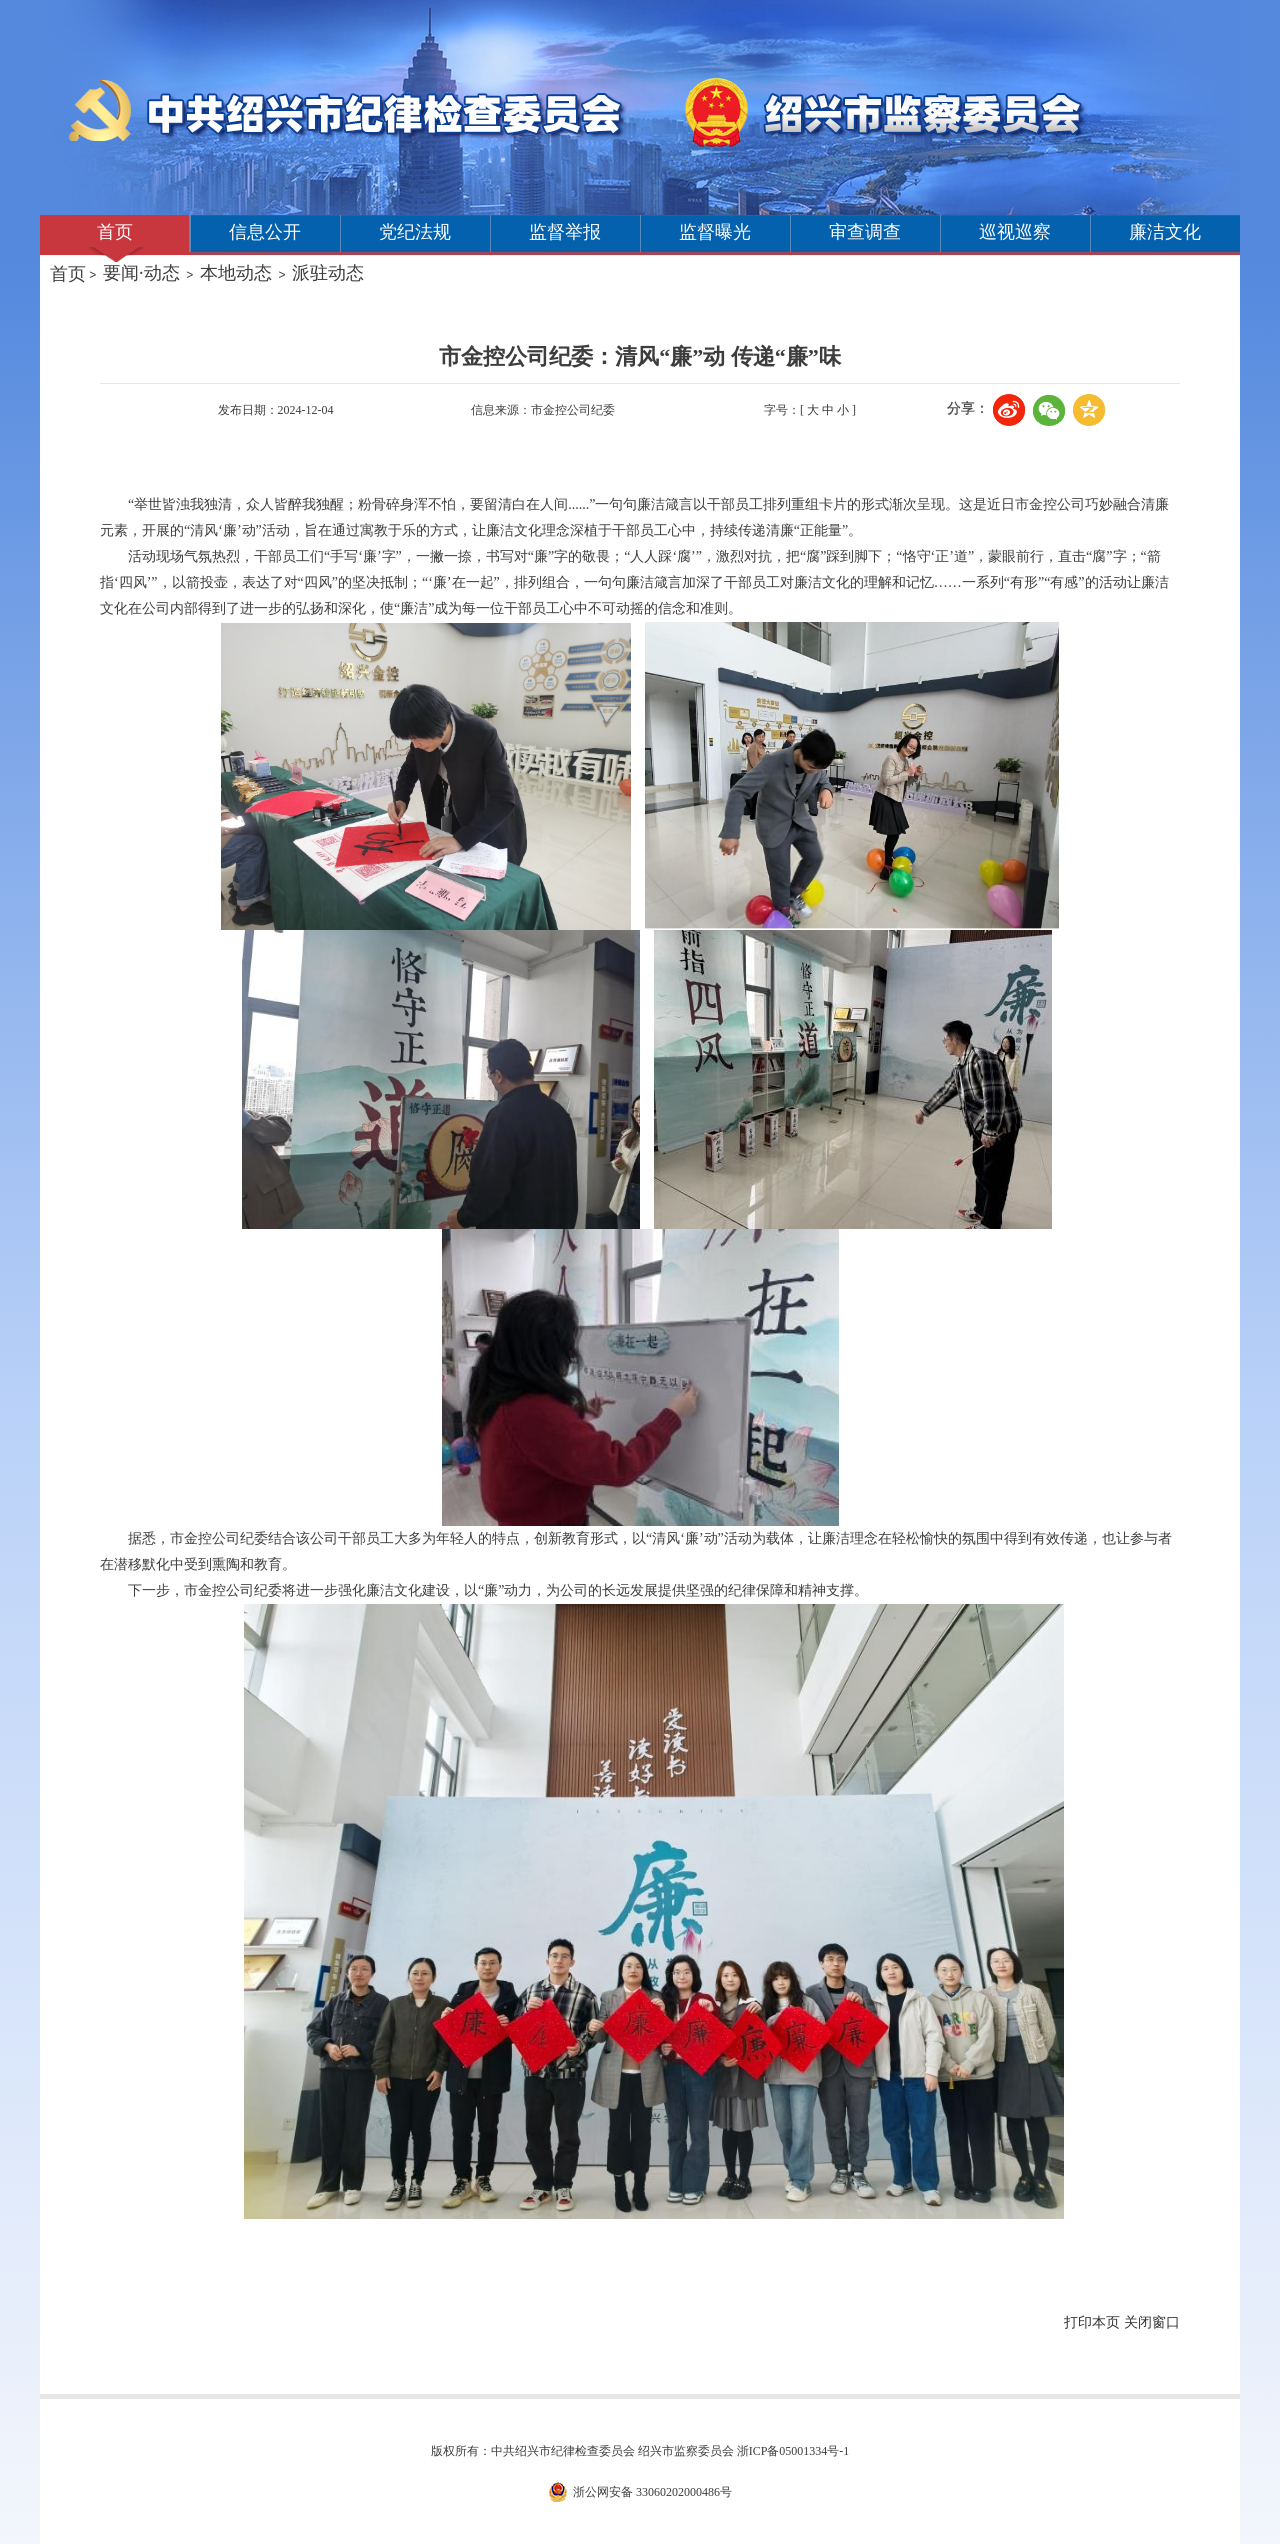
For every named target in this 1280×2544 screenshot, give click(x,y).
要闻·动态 (141, 273)
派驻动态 (328, 273)
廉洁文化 (1165, 232)
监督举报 (565, 232)
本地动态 (236, 273)
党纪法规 (415, 232)
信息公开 (265, 232)
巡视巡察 (1015, 232)
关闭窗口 (1152, 2322)
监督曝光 (715, 232)
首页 (115, 232)
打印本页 (1092, 2322)
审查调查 (865, 232)
